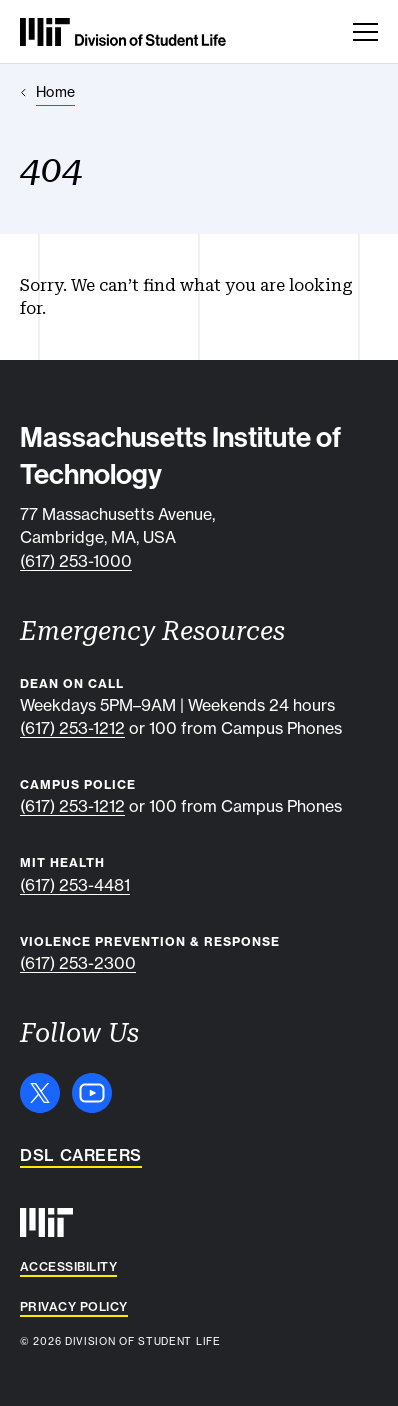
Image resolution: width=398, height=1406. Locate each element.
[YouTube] (92, 1093)
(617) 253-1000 (76, 561)
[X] (40, 1093)
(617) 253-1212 (72, 728)
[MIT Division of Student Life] (123, 32)
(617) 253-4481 (75, 885)
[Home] (47, 92)
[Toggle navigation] (365, 32)
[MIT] (46, 1222)
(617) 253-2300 (78, 963)
